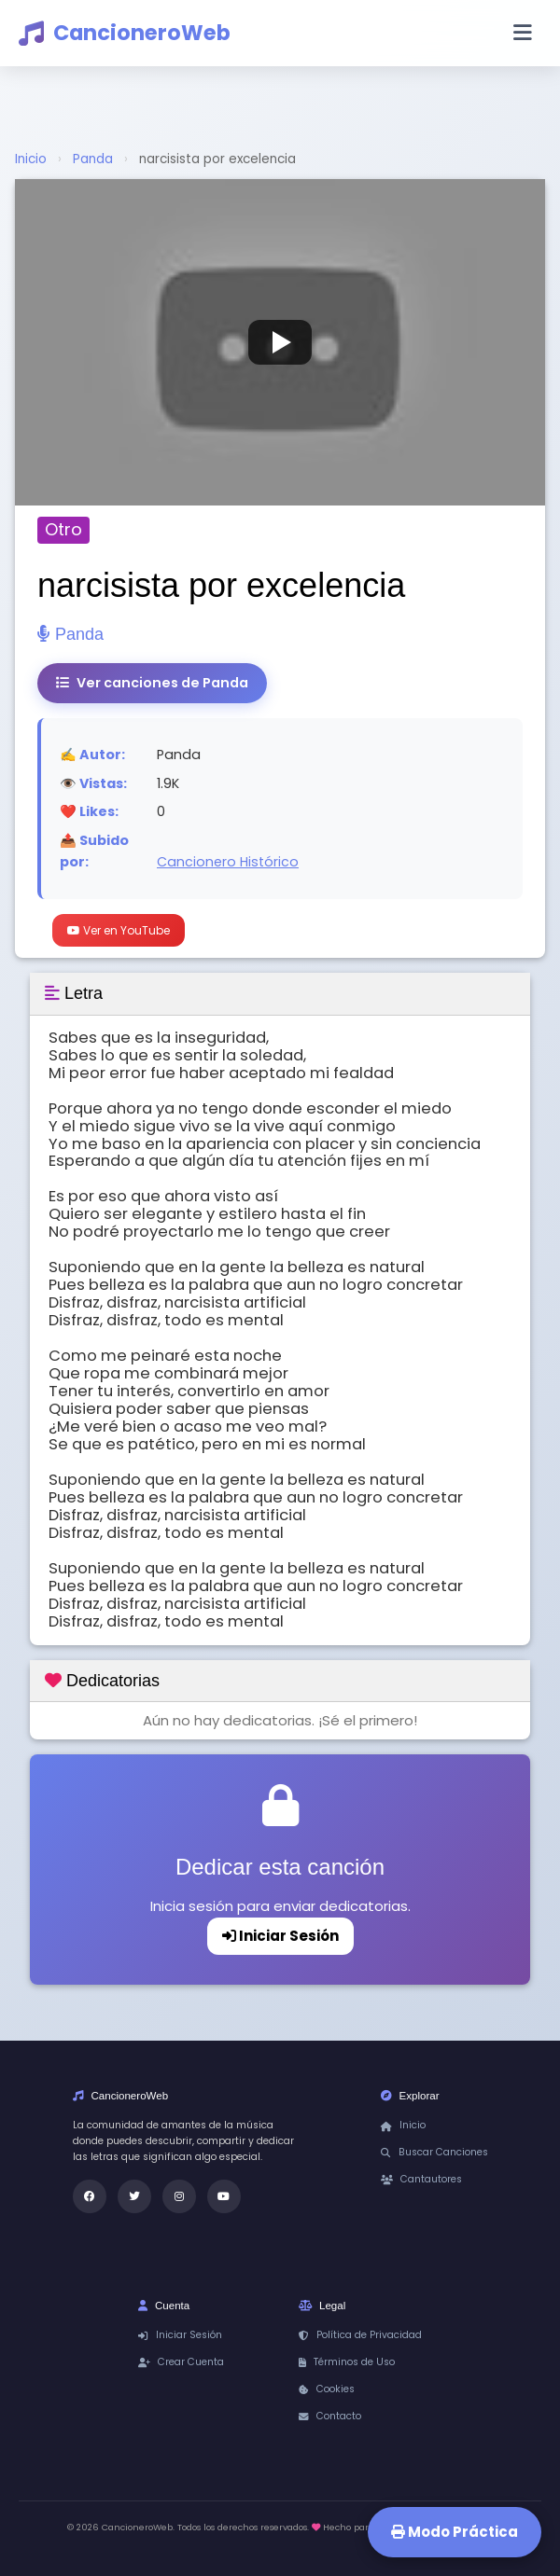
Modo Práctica (454, 2531)
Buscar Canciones (434, 2152)
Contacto (330, 2416)
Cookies (327, 2389)
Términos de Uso (347, 2362)
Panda (93, 159)
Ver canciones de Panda (152, 682)
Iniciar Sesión (280, 1936)
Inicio (31, 159)
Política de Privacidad (360, 2335)
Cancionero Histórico (228, 861)
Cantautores (421, 2179)
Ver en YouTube (118, 930)
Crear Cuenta (181, 2362)
